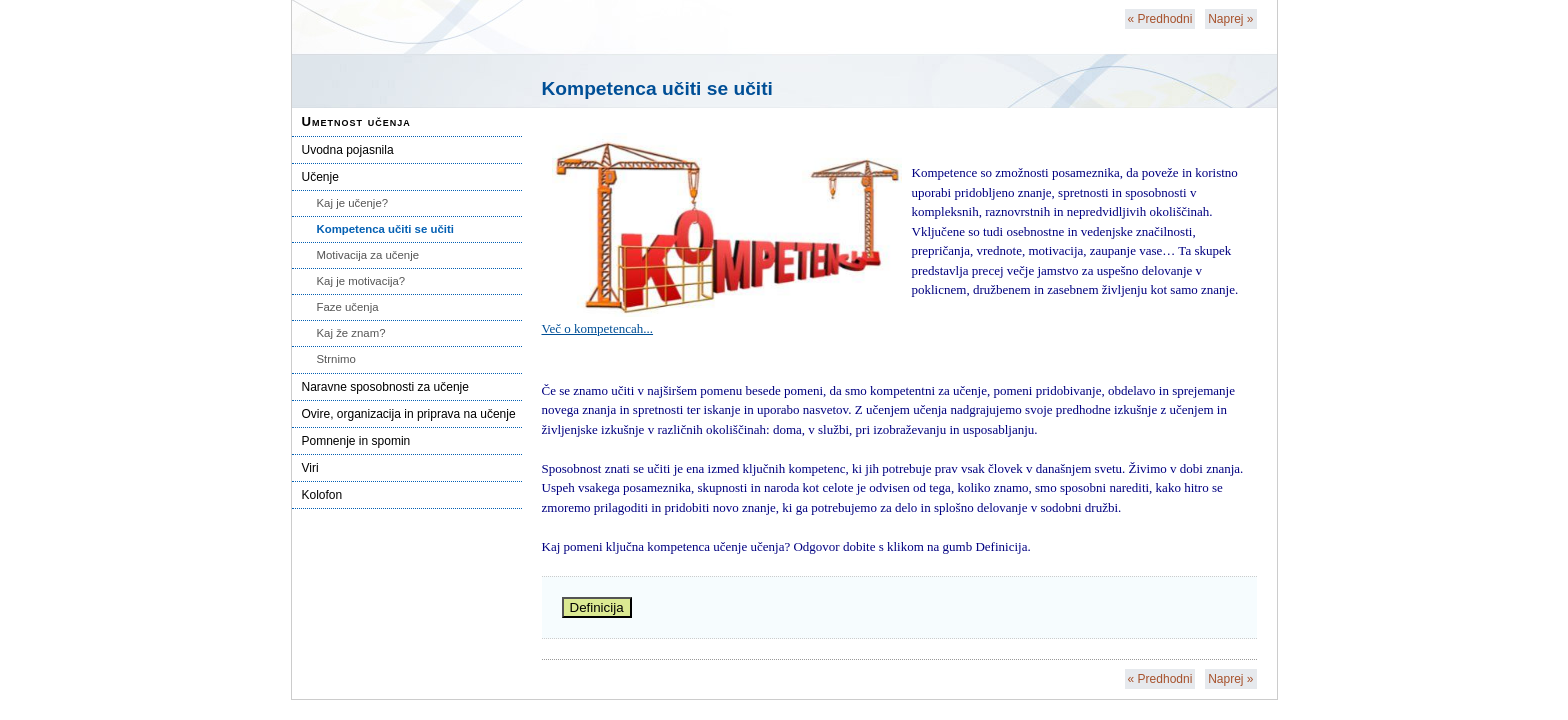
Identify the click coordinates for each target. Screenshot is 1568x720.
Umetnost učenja (356, 121)
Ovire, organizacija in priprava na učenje (409, 414)
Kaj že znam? (351, 333)
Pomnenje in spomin (356, 441)
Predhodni (1160, 19)
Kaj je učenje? (353, 203)
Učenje (320, 177)
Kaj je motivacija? (361, 281)
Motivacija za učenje (368, 255)
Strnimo (336, 359)
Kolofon (322, 495)
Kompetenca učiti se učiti (385, 229)
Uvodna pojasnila (348, 150)
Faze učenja (348, 307)
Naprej (1230, 19)
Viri (310, 468)
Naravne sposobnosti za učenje (385, 387)
